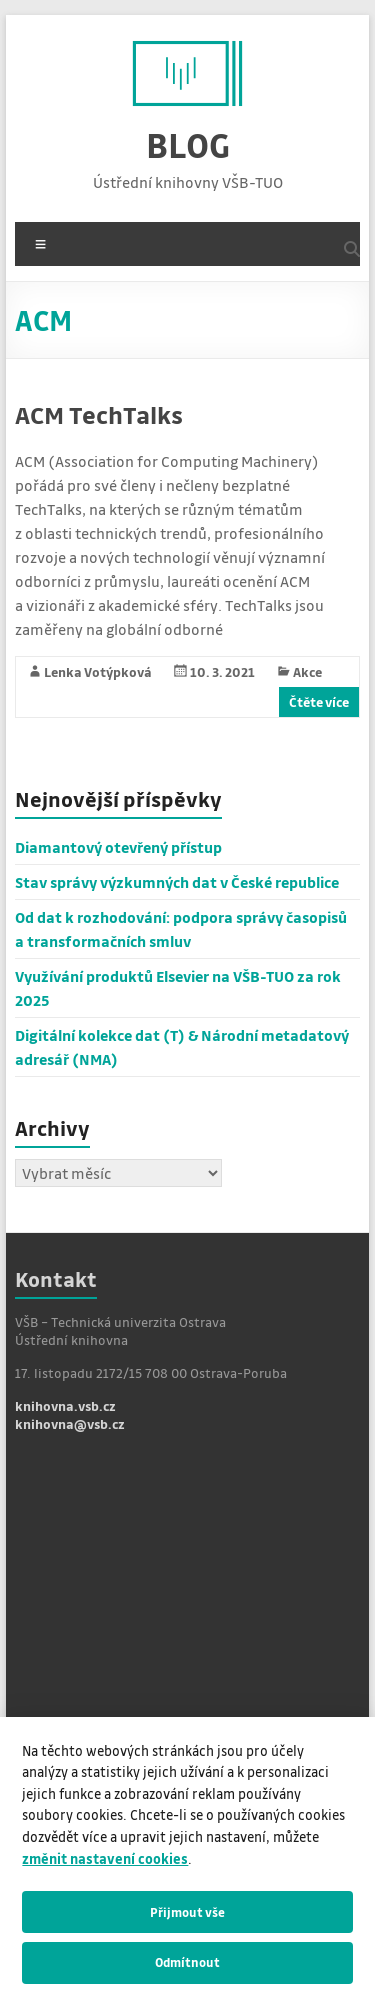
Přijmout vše (187, 1912)
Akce (307, 671)
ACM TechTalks (99, 414)
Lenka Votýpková (98, 671)
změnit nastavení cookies (105, 1858)
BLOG (188, 144)
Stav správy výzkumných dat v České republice (177, 882)
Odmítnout (187, 1962)
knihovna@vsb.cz (70, 1423)
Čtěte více (319, 701)
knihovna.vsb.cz (65, 1405)
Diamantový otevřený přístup (118, 847)
